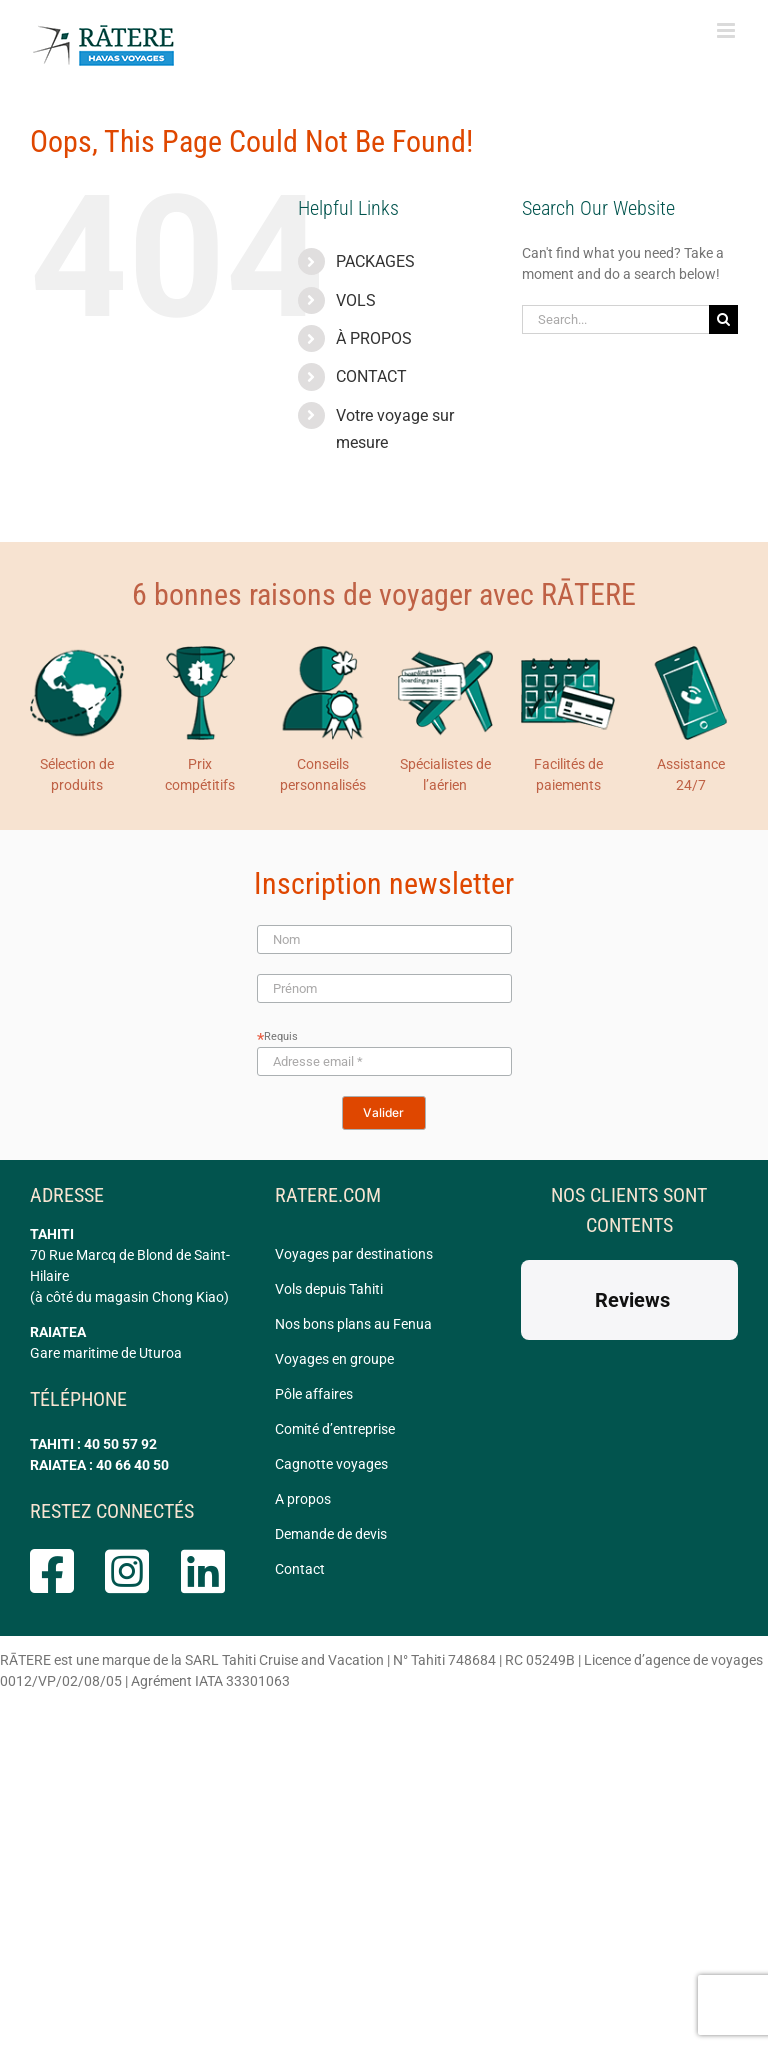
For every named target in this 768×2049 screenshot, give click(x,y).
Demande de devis (331, 1534)
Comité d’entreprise (335, 1429)
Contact (300, 1569)
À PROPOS (374, 338)
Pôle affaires (314, 1394)
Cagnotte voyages (331, 1464)
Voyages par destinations (354, 1254)
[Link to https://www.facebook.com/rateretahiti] (51, 1571)
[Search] (723, 319)
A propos (303, 1499)
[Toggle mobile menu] (727, 30)
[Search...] (615, 319)
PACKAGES (375, 261)
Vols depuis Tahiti (329, 1289)
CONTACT (371, 376)
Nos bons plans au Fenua (353, 1324)
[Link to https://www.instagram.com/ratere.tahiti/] (126, 1571)
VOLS (356, 300)
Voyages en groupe (334, 1359)
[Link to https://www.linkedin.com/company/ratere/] (202, 1571)
